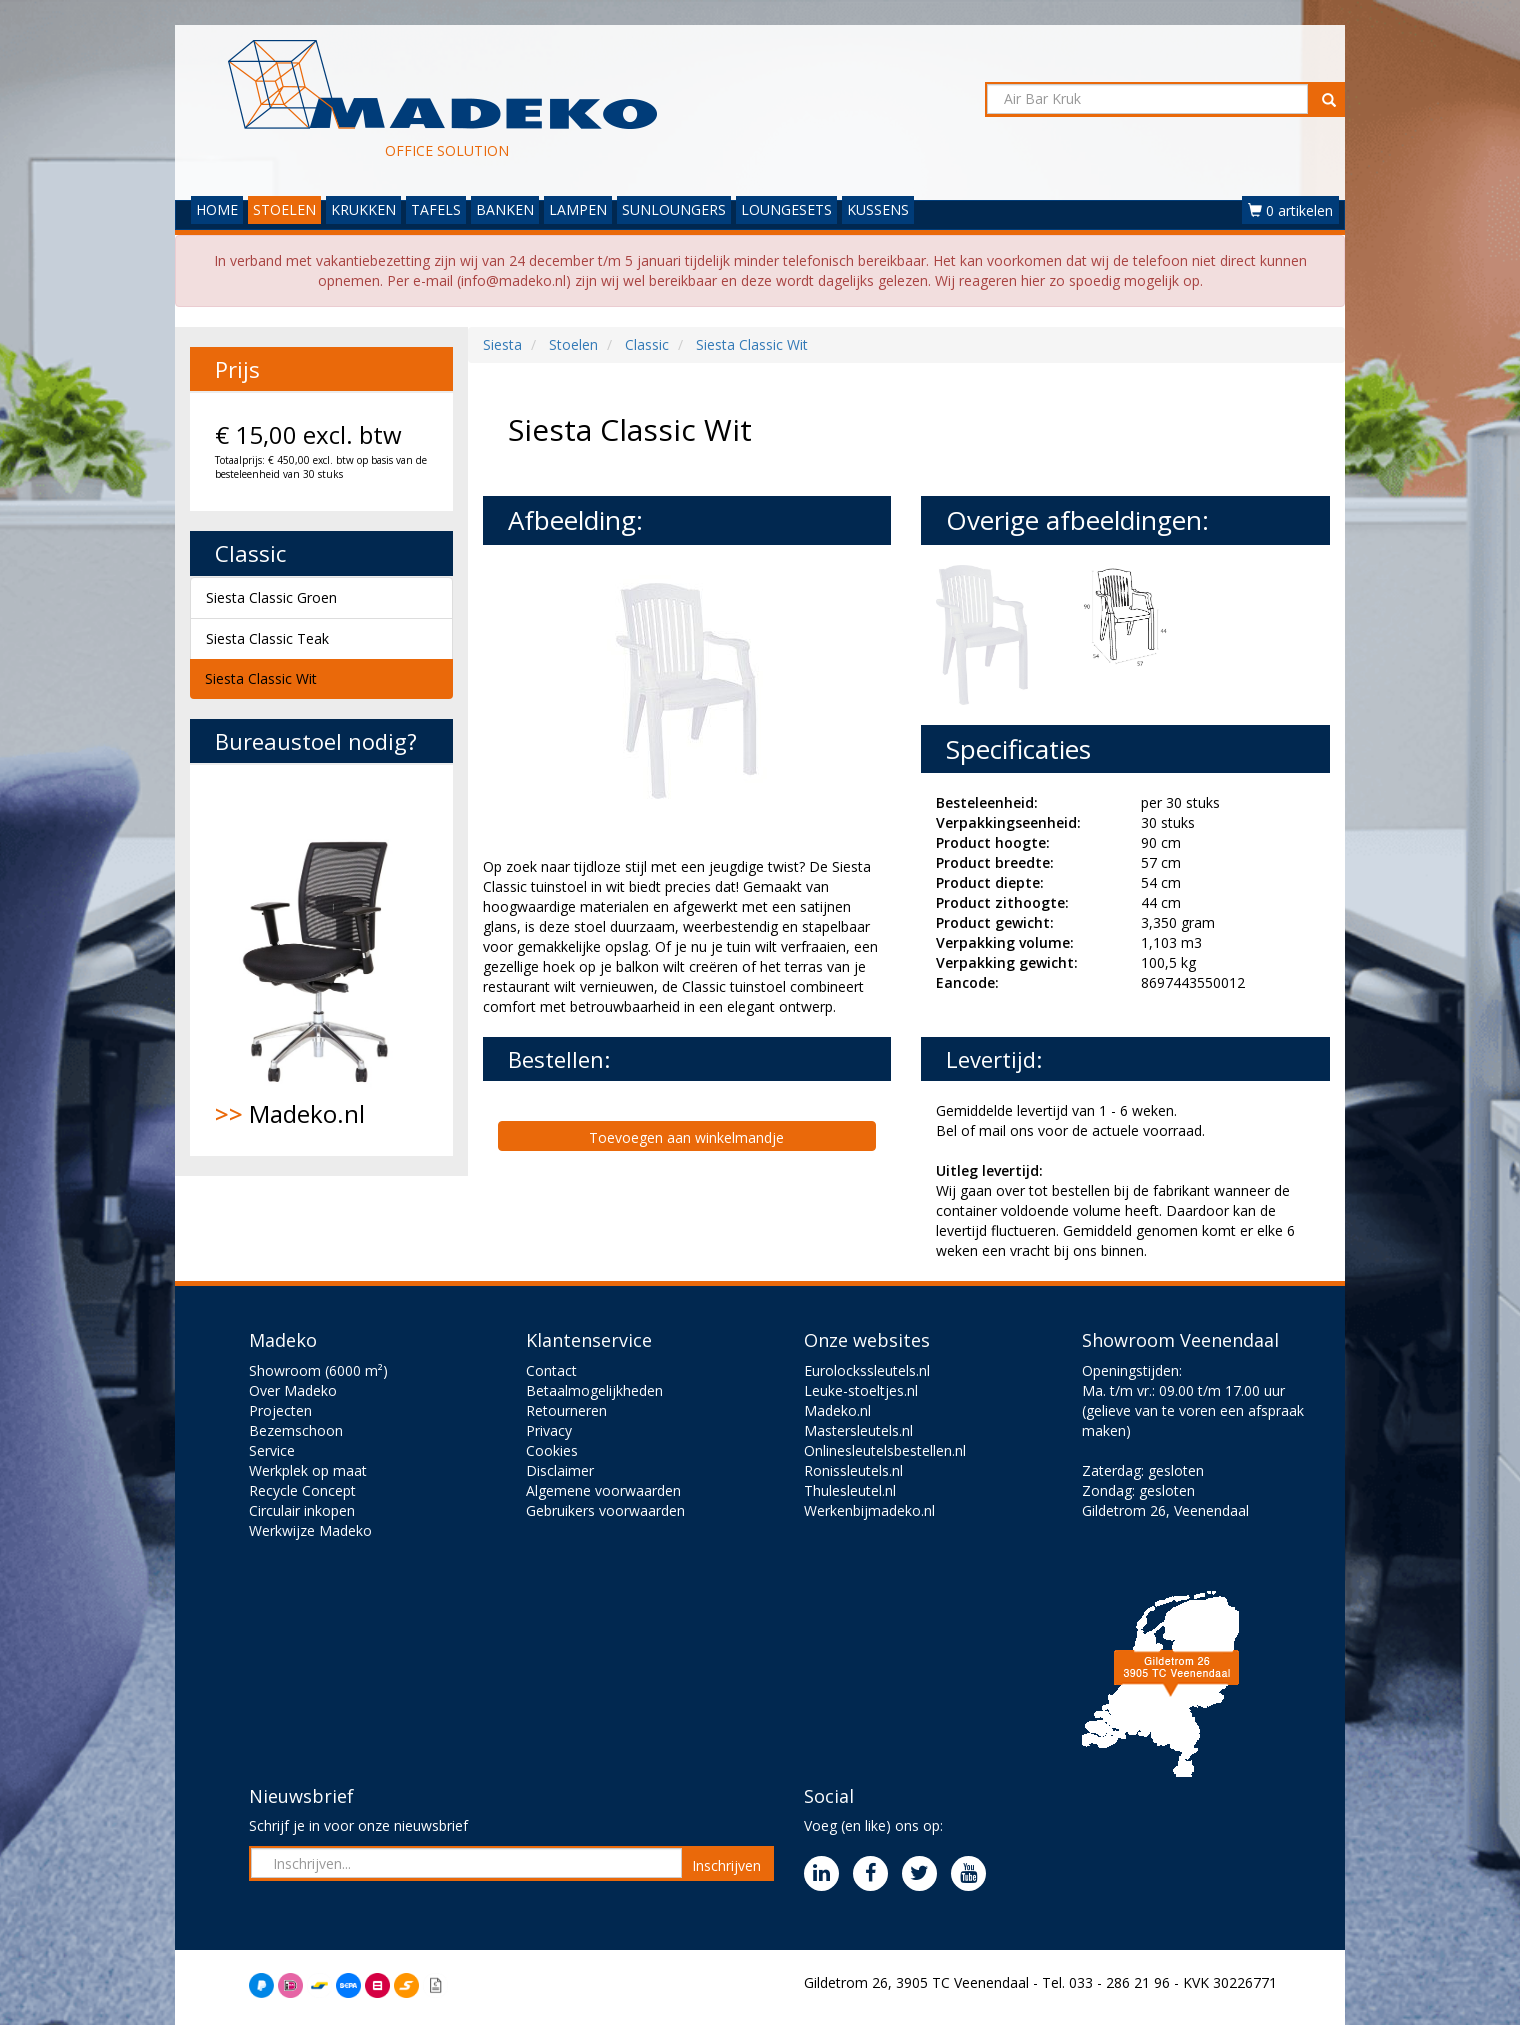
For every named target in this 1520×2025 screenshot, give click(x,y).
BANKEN (505, 209)
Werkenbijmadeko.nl (869, 1510)
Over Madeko (293, 1390)
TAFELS (436, 209)
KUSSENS (878, 209)
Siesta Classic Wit (261, 678)
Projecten (280, 1410)
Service (272, 1450)
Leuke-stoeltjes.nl (861, 1390)
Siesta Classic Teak (267, 638)
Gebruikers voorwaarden (605, 1510)
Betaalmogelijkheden (594, 1390)
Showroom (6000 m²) (318, 1370)
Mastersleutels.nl (858, 1430)
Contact (551, 1370)
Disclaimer (560, 1470)
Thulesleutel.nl (850, 1490)
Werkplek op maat (308, 1470)
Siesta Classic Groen (271, 597)
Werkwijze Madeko (310, 1530)
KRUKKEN (363, 209)
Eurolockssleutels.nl (867, 1370)
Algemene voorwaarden (603, 1490)
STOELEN (284, 209)
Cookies (552, 1450)
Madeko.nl (321, 960)
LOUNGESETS (786, 209)
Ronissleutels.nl (853, 1470)
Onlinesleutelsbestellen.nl (885, 1450)
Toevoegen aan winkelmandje (686, 1137)
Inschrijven (726, 1865)
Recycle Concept (302, 1490)
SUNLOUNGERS (674, 209)
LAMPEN (578, 209)
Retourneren (566, 1410)
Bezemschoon (296, 1430)
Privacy (549, 1430)
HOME (217, 209)
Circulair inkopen (302, 1510)
